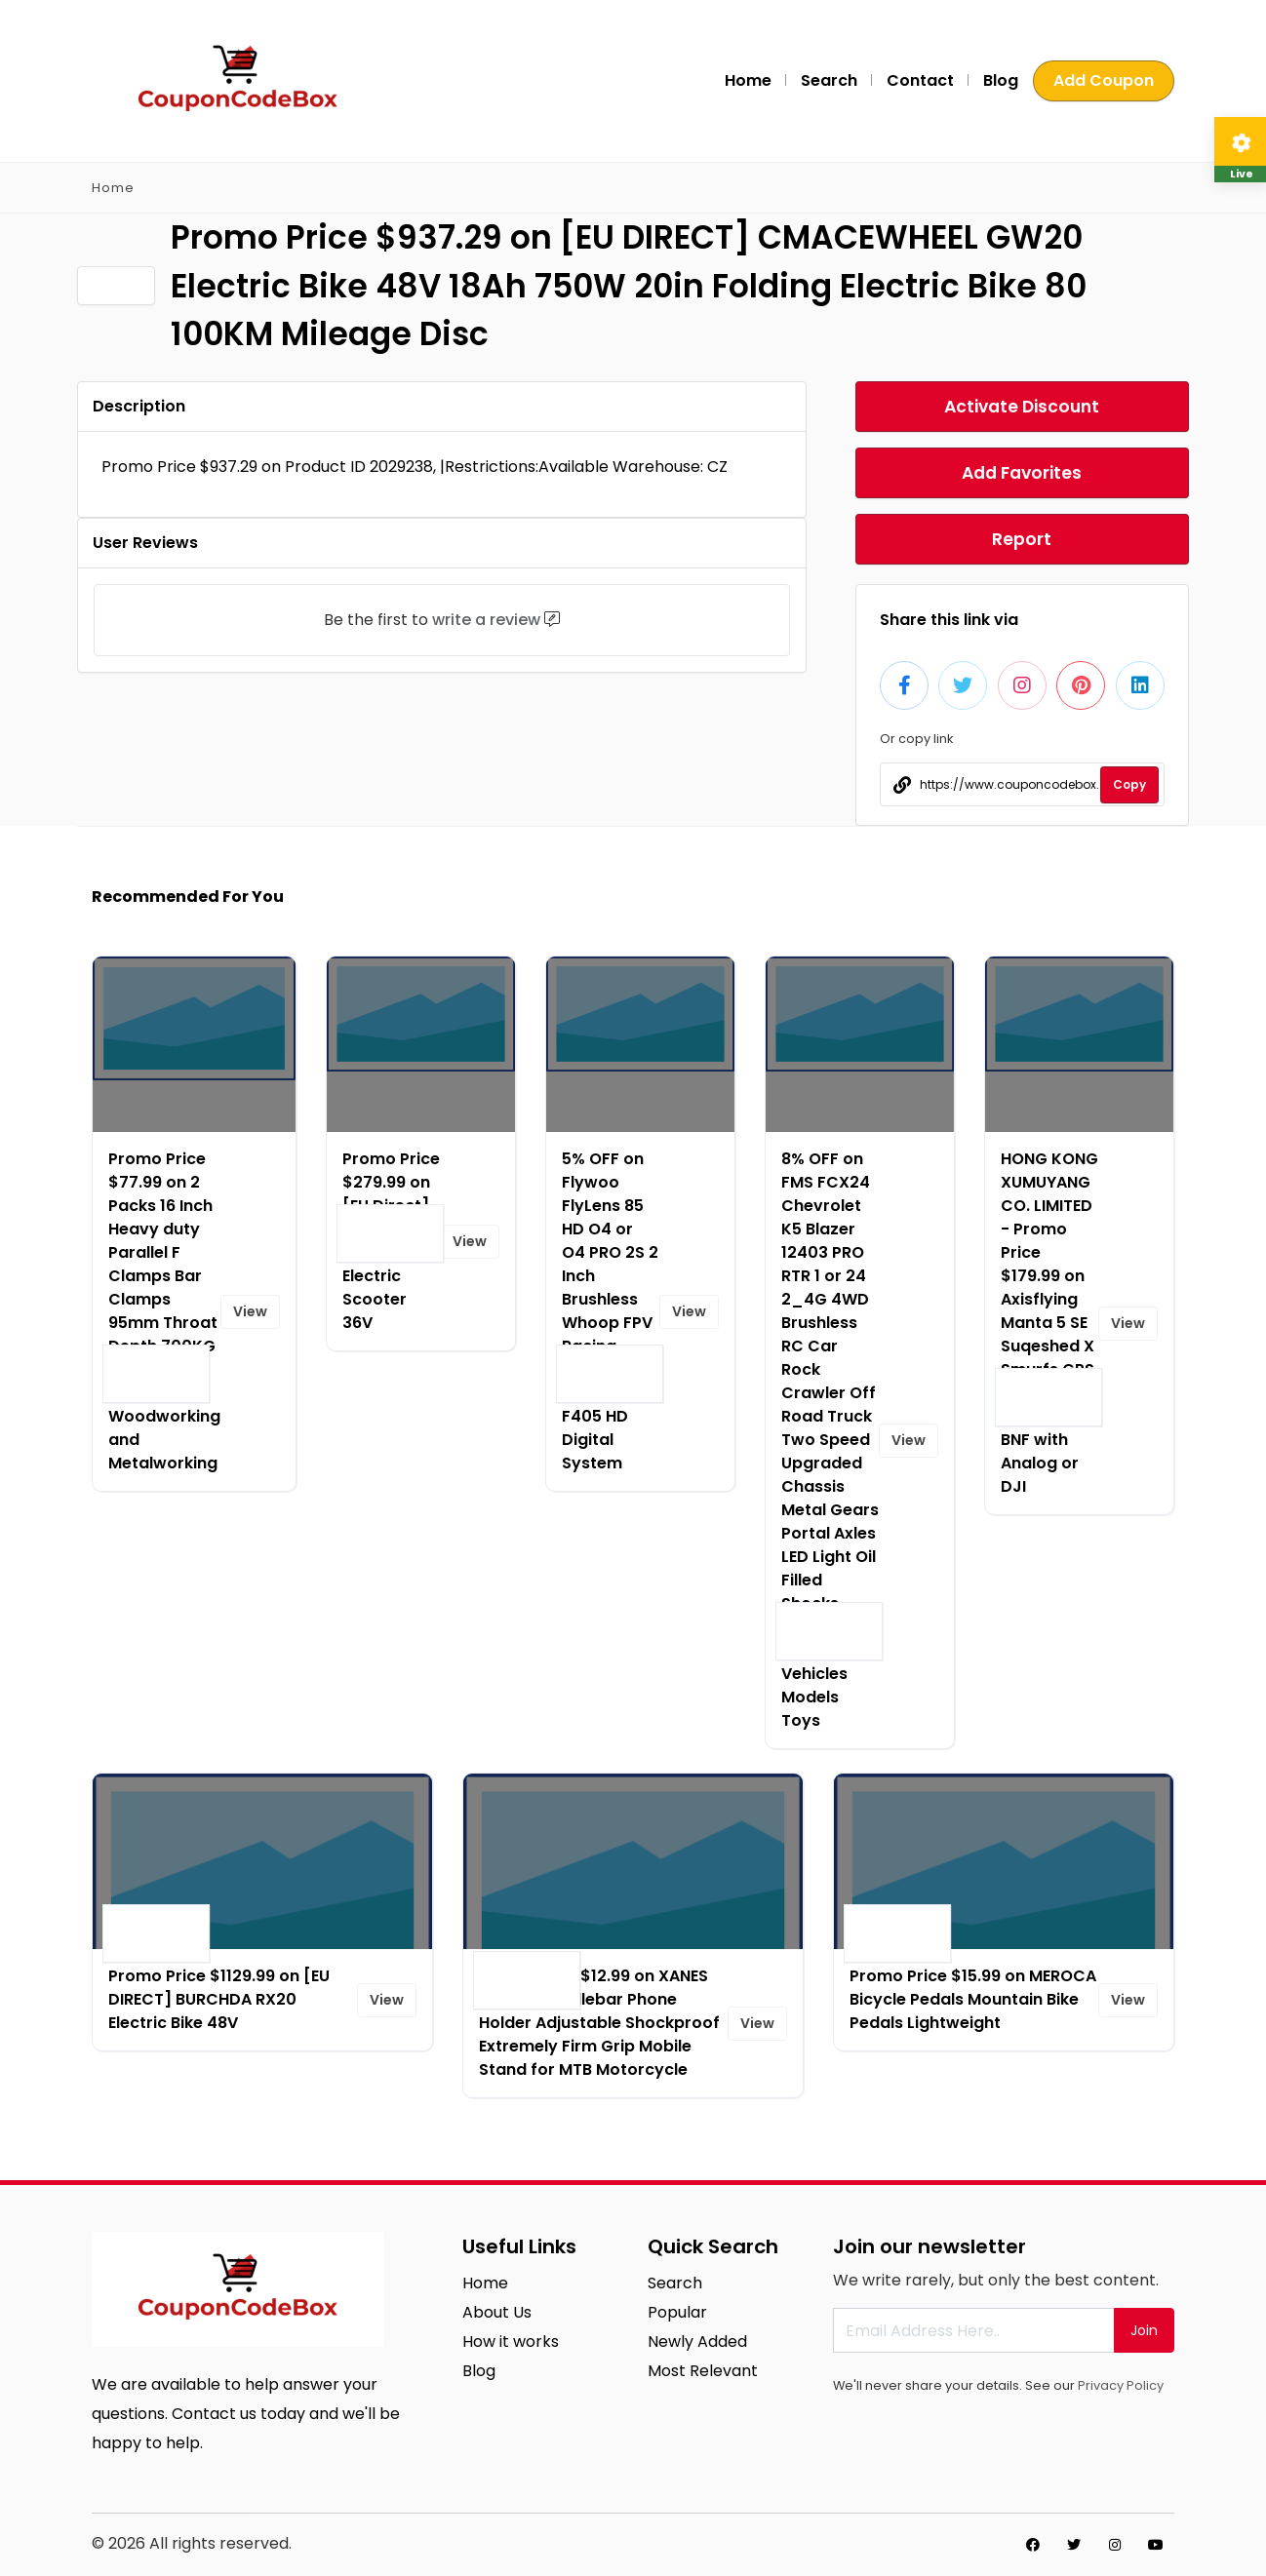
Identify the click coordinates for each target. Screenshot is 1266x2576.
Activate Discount (1021, 406)
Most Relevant (703, 2371)
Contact (920, 80)
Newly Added (697, 2341)
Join (1144, 2330)
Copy (1129, 784)
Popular (677, 2312)
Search (829, 80)
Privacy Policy (1121, 2385)
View (250, 1311)
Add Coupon (1103, 80)
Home (748, 80)
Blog (1000, 80)
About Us (497, 2312)
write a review (486, 619)
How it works (510, 2341)
